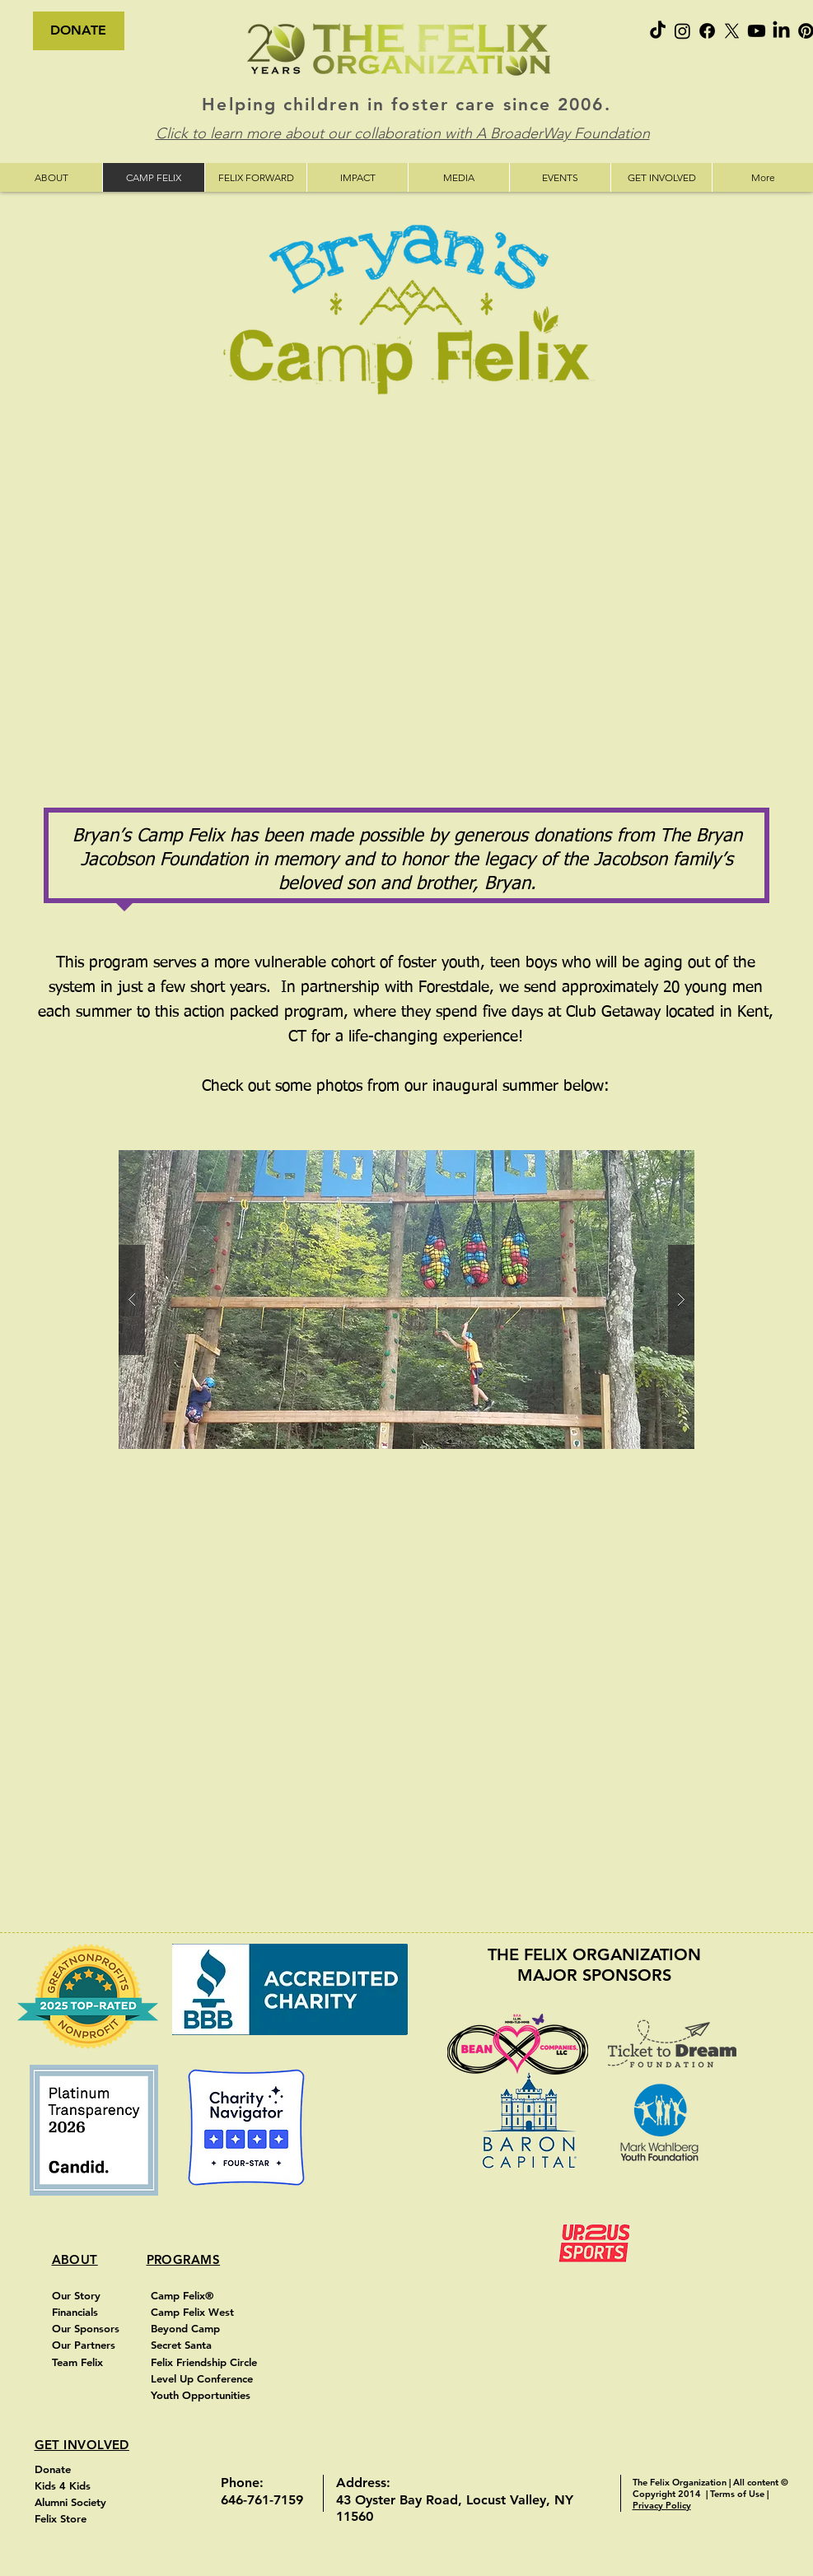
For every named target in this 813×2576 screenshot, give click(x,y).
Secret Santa (183, 2344)
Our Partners (83, 2344)
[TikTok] (657, 31)
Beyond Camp (187, 2328)
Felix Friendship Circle (204, 2362)
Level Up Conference (203, 2378)
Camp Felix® (182, 2295)
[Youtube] (756, 31)
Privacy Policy (662, 2505)
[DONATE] (78, 31)
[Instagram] (682, 31)
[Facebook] (707, 31)
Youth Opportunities (202, 2394)
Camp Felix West (194, 2311)
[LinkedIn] (781, 31)
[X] (732, 31)
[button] (406, 1299)
